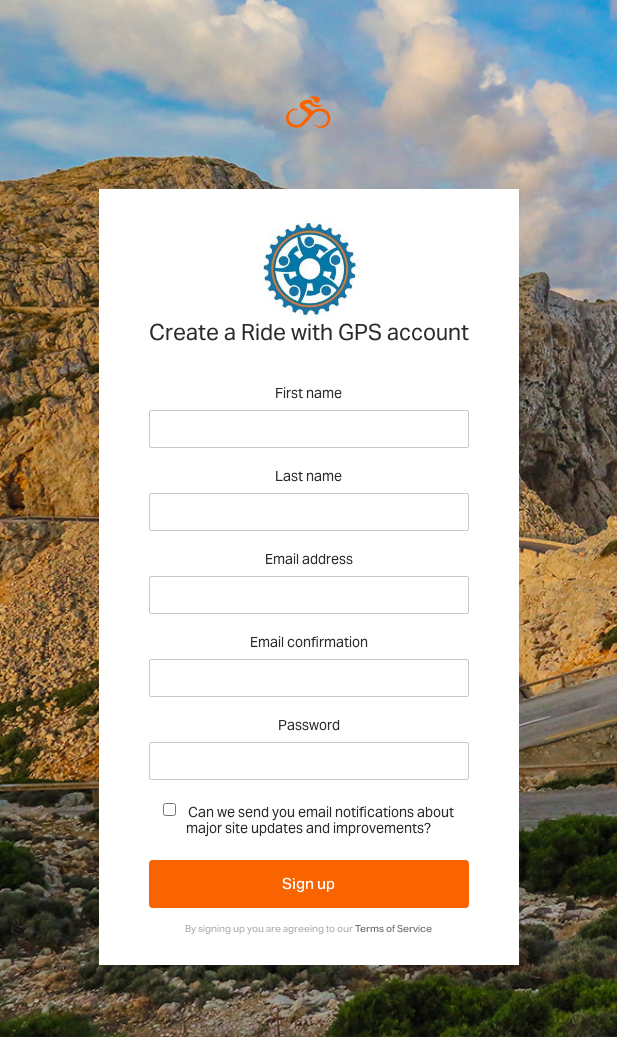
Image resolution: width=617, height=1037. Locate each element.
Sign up (308, 883)
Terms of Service (393, 928)
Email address (309, 559)
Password (309, 725)
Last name (308, 476)
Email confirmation (309, 642)
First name (308, 393)
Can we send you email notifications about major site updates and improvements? (308, 820)
